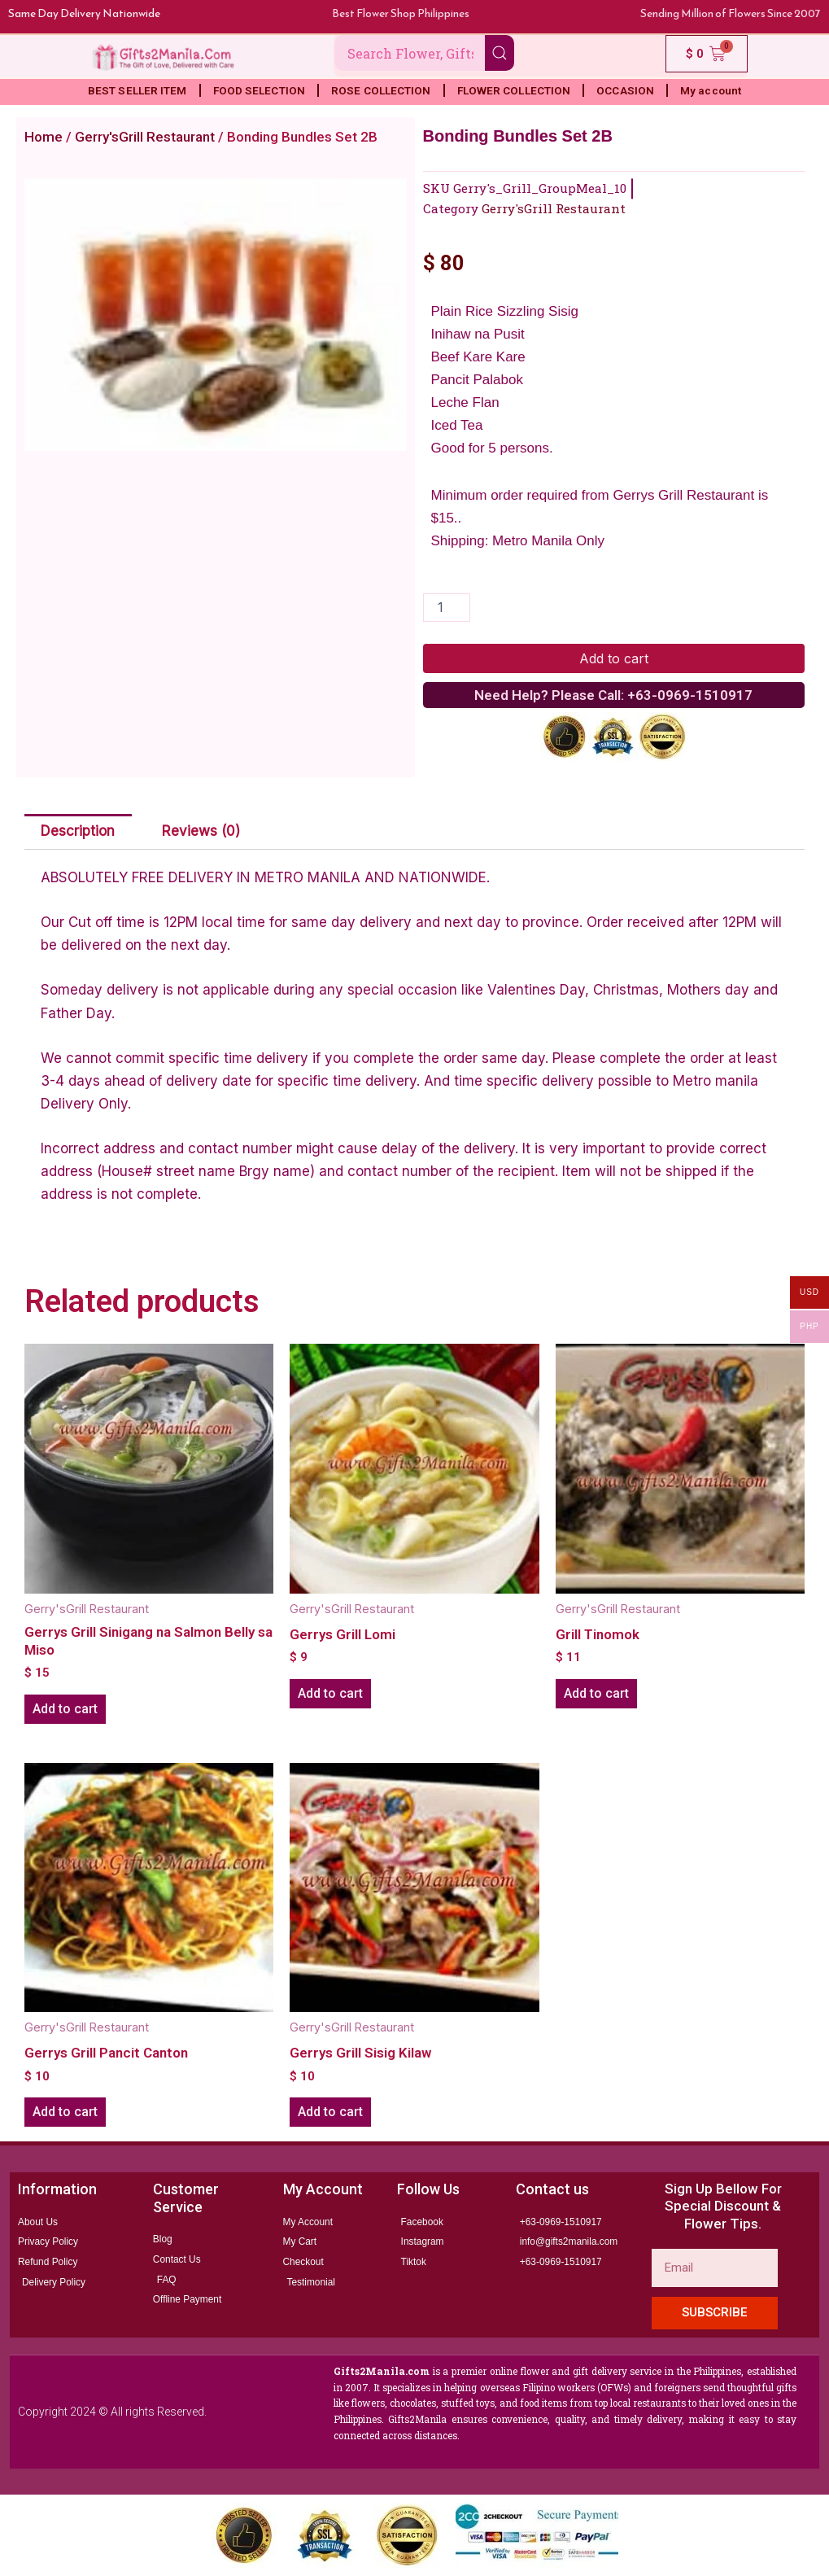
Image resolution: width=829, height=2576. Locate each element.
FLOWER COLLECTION (514, 90)
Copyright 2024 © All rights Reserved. (112, 2411)
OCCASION (625, 90)
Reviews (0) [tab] (201, 831)
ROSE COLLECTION (381, 90)
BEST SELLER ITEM (137, 90)
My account (710, 90)
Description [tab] (78, 831)
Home (43, 137)
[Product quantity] (446, 607)
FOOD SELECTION (259, 90)
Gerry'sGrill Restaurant (145, 137)
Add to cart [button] (65, 1709)
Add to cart (613, 658)
